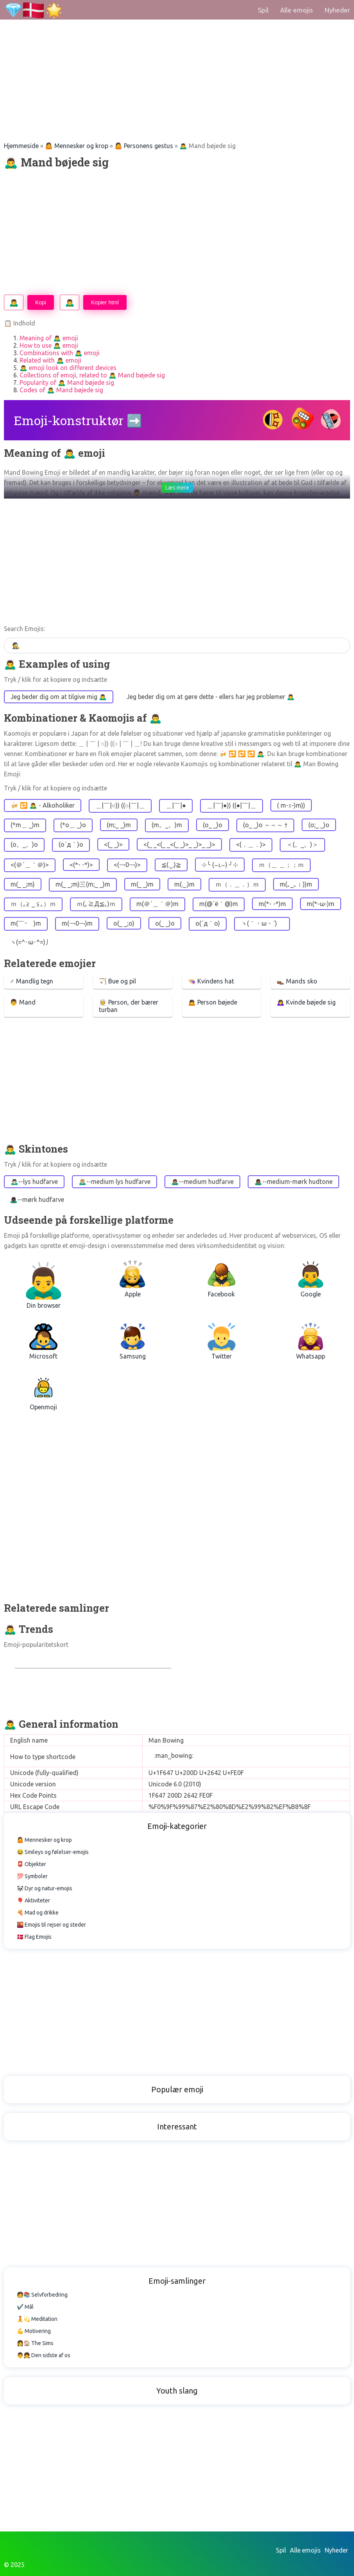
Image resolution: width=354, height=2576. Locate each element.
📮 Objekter (31, 1864)
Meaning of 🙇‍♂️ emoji (49, 337)
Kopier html (105, 302)
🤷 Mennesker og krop (76, 145)
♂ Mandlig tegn (31, 981)
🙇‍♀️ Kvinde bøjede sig (306, 1002)
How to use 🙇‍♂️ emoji (49, 345)
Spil (263, 10)
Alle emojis (296, 10)
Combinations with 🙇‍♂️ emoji (60, 352)
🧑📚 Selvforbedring (42, 2295)
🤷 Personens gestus (143, 145)
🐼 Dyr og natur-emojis (44, 1888)
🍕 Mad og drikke (38, 1912)
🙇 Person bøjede (212, 1002)
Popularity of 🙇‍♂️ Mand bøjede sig (67, 382)
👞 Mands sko (297, 981)
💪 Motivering (34, 2331)
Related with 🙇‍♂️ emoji (50, 360)
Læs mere (177, 487)
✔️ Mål (25, 2307)
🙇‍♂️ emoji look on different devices (68, 367)
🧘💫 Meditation (37, 2319)
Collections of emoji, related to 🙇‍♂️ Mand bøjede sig (92, 375)
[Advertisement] (177, 54)
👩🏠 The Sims (35, 2343)
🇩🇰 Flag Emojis (34, 1937)
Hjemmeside (21, 145)
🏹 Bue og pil (117, 981)
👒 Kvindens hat (211, 981)
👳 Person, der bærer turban (128, 1006)
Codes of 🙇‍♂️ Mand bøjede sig (61, 389)
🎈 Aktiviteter (33, 1900)
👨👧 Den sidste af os (43, 2355)
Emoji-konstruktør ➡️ (78, 420)
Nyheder (337, 10)
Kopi (40, 302)
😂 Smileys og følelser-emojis (53, 1852)
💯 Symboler (32, 1876)
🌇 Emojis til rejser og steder (51, 1925)
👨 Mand (23, 1002)
